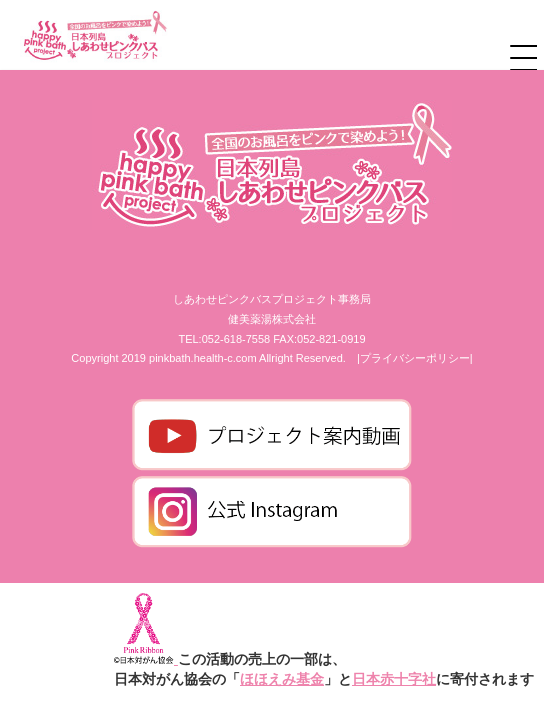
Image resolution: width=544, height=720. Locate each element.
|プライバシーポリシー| (415, 358)
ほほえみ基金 (282, 679)
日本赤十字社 (394, 679)
